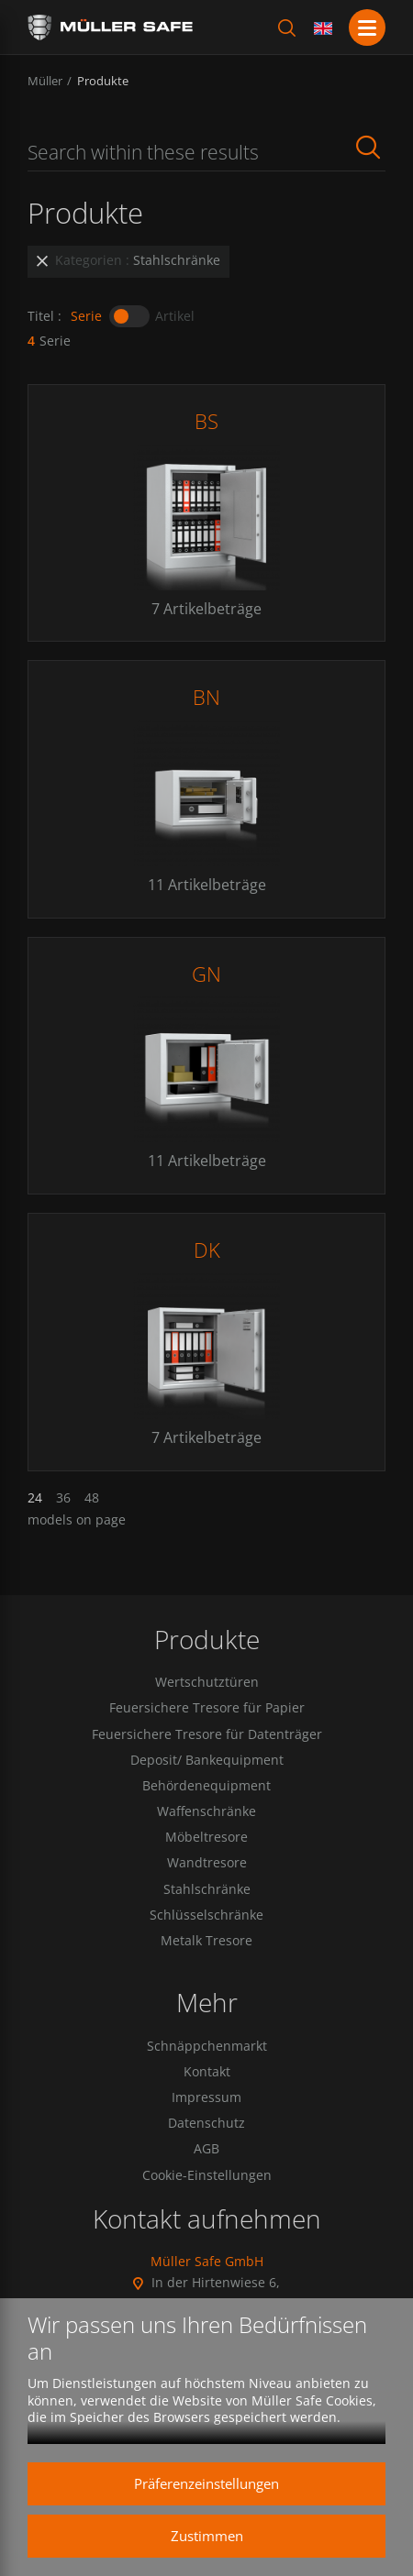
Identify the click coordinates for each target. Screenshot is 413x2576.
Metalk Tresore (206, 1940)
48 (91, 1498)
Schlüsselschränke (206, 1915)
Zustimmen (207, 2535)
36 (63, 1498)
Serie (86, 316)
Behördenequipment (206, 1786)
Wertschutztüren (207, 1682)
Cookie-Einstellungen (207, 2175)
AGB (206, 2149)
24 (35, 1498)
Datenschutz (206, 2123)
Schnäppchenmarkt (207, 2046)
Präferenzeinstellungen (206, 2483)
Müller (45, 80)
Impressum (206, 2097)
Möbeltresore (206, 1837)
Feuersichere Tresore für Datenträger (207, 1734)
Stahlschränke (207, 1889)
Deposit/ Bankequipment (207, 1760)
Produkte (102, 80)
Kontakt (207, 2072)
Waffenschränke (206, 1811)
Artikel (175, 316)
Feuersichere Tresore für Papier (207, 1708)
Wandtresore (207, 1863)
